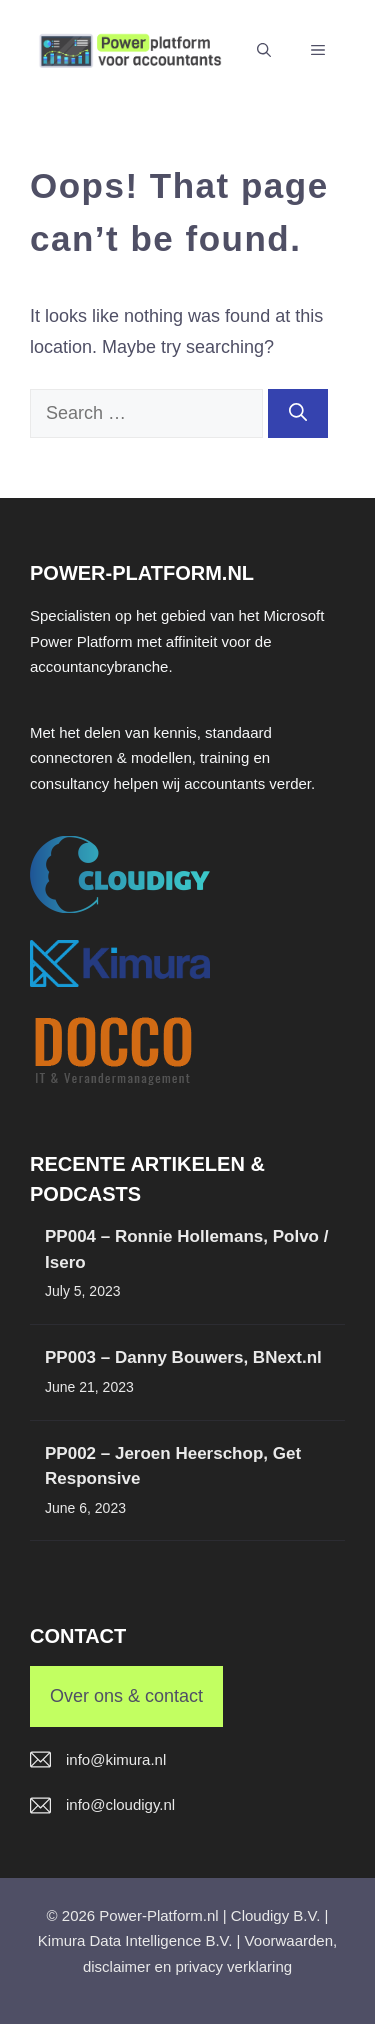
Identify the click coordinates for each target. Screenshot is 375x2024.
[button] (264, 50)
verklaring (259, 1966)
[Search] (298, 413)
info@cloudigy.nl (120, 1804)
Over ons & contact (126, 1696)
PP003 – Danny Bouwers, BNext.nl (183, 1357)
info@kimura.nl (116, 1759)
